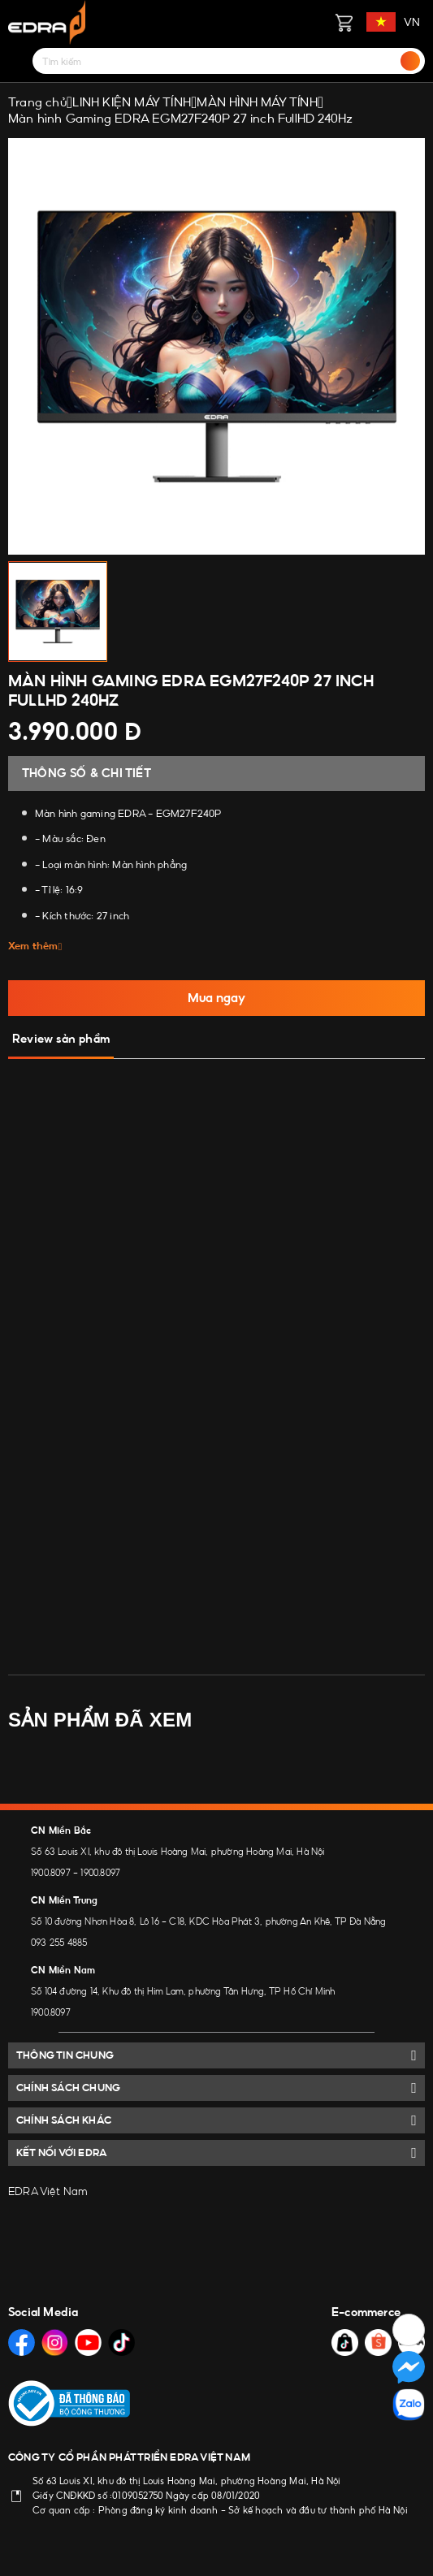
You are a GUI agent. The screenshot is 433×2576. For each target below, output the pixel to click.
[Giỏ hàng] (344, 22)
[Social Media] (21, 2342)
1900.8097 (51, 1873)
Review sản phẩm (61, 1039)
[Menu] (18, 61)
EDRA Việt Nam (48, 2191)
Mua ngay (216, 997)
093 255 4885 (59, 1942)
